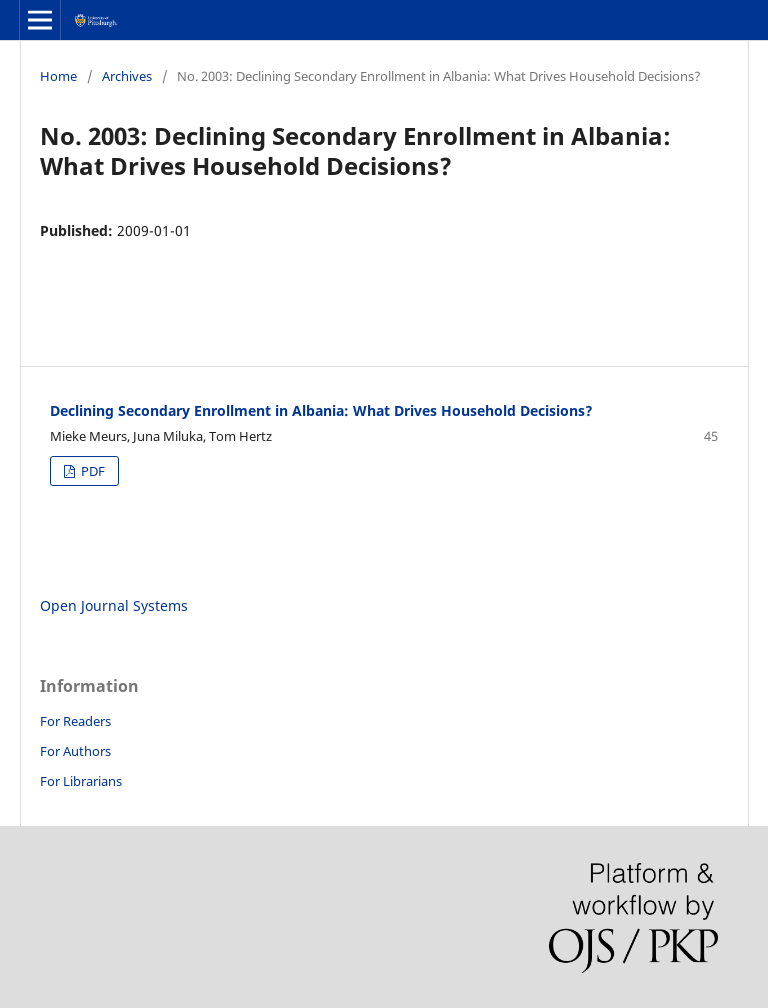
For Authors (75, 751)
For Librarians (81, 781)
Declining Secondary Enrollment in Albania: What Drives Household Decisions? (321, 410)
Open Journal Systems (114, 605)
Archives (127, 76)
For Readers (75, 721)
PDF (91, 471)
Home (58, 76)
